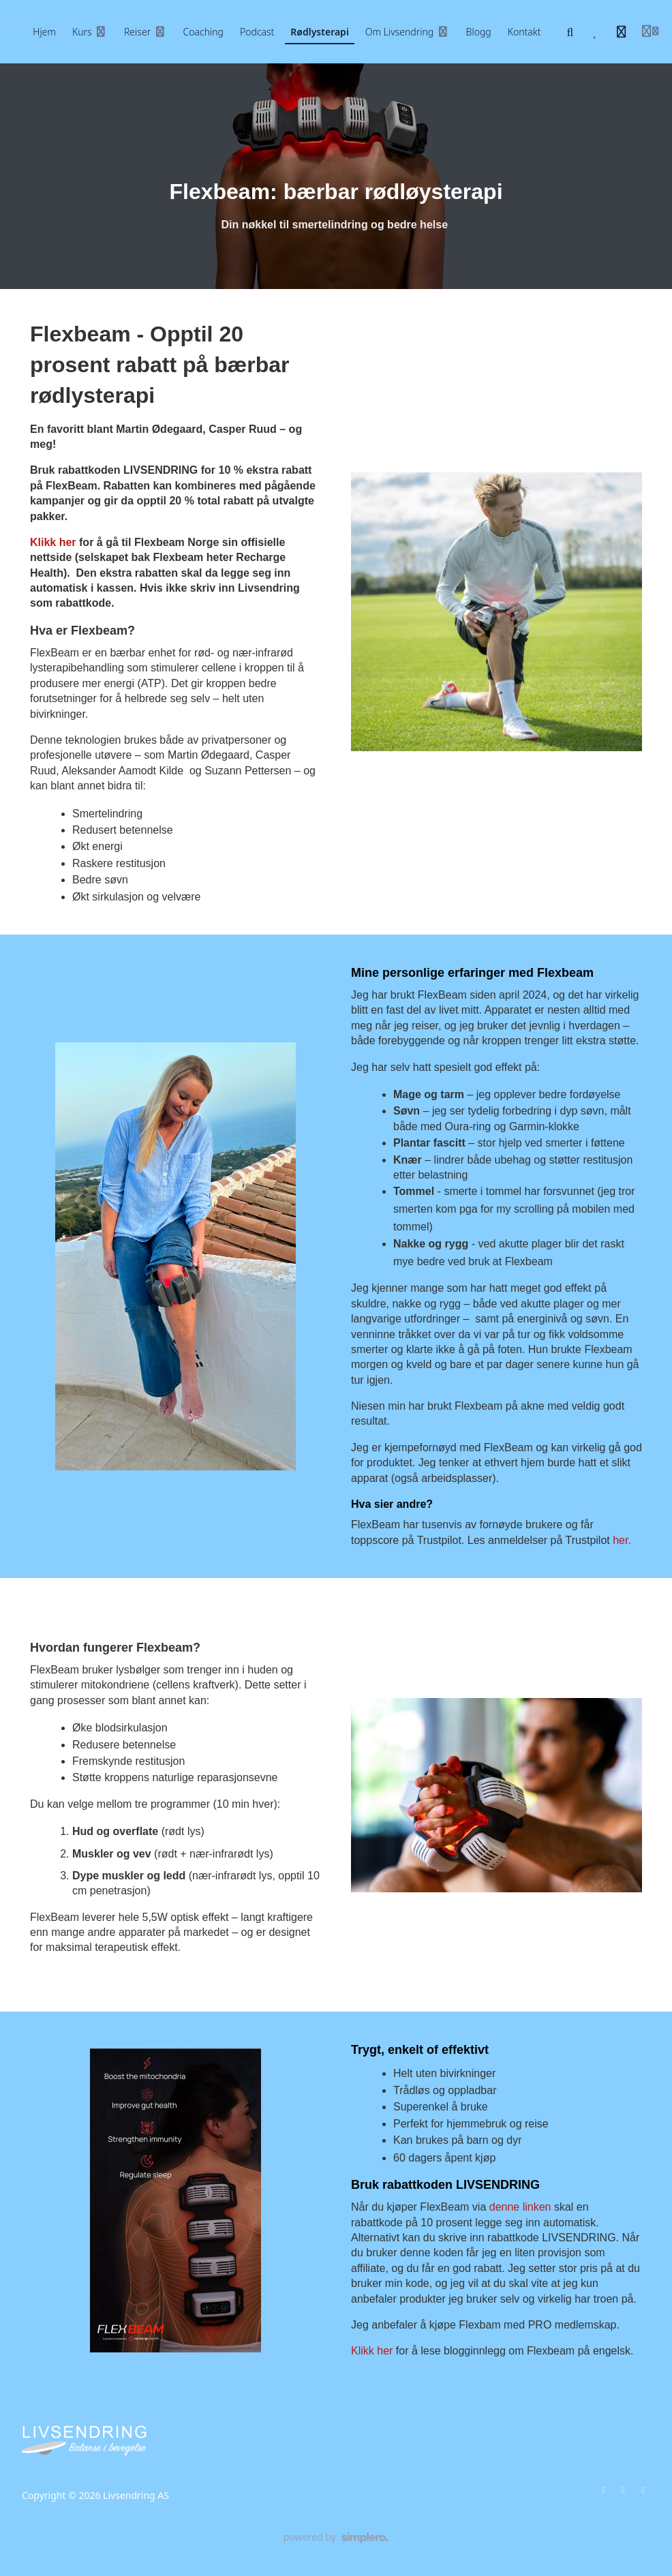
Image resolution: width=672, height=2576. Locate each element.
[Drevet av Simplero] (336, 2538)
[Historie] (622, 32)
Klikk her (53, 542)
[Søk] (570, 32)
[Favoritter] (596, 32)
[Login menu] (650, 32)
